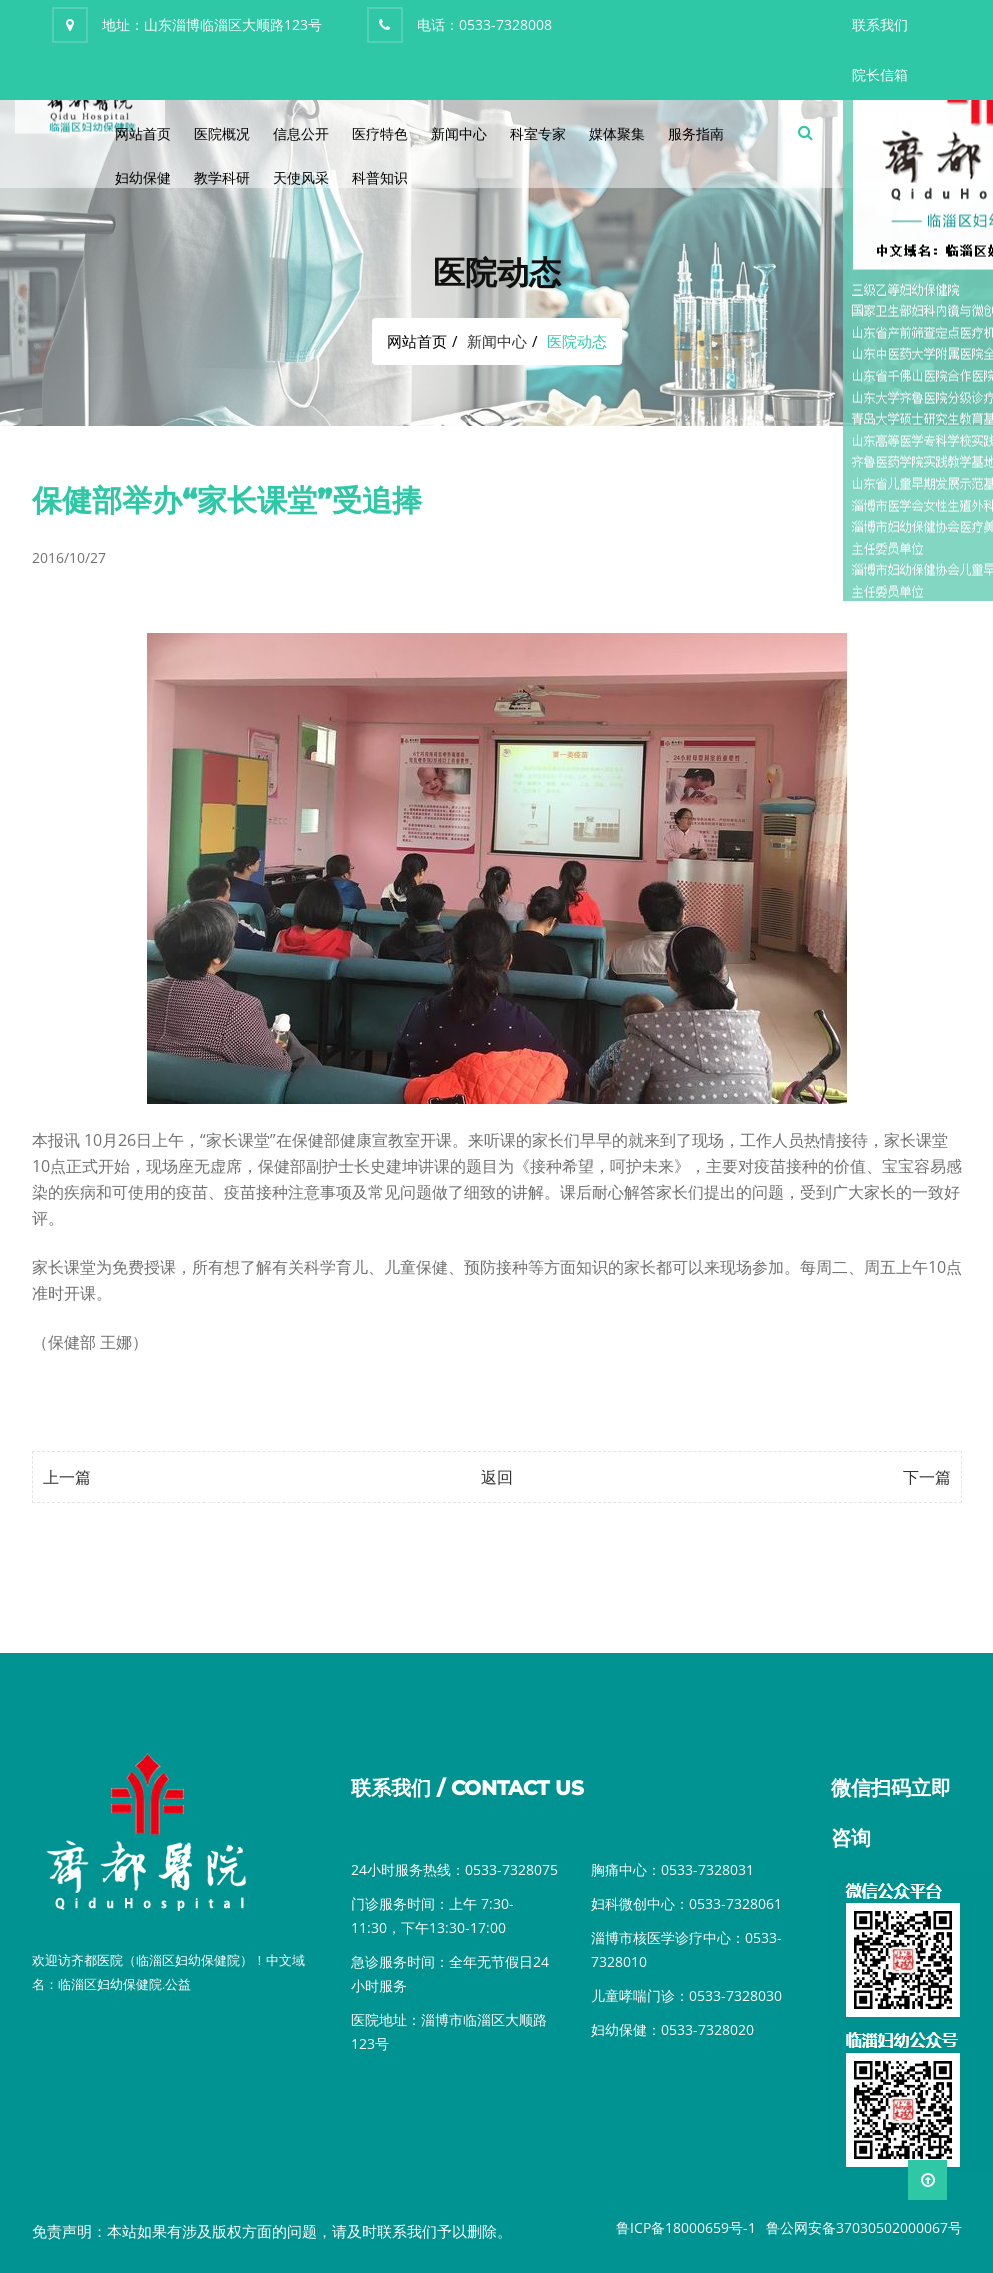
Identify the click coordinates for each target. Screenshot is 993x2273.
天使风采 (301, 177)
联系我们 (880, 24)
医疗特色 (380, 133)
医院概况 (222, 133)
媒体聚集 (617, 133)
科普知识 (380, 177)
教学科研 (222, 177)
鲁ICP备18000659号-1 (686, 2227)
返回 (497, 1477)
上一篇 (67, 1477)
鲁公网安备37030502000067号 (864, 2227)
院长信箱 (880, 74)
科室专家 (538, 133)
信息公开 (301, 133)
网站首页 (143, 133)
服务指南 (696, 133)
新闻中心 (459, 133)
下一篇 (927, 1477)
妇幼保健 (143, 177)
